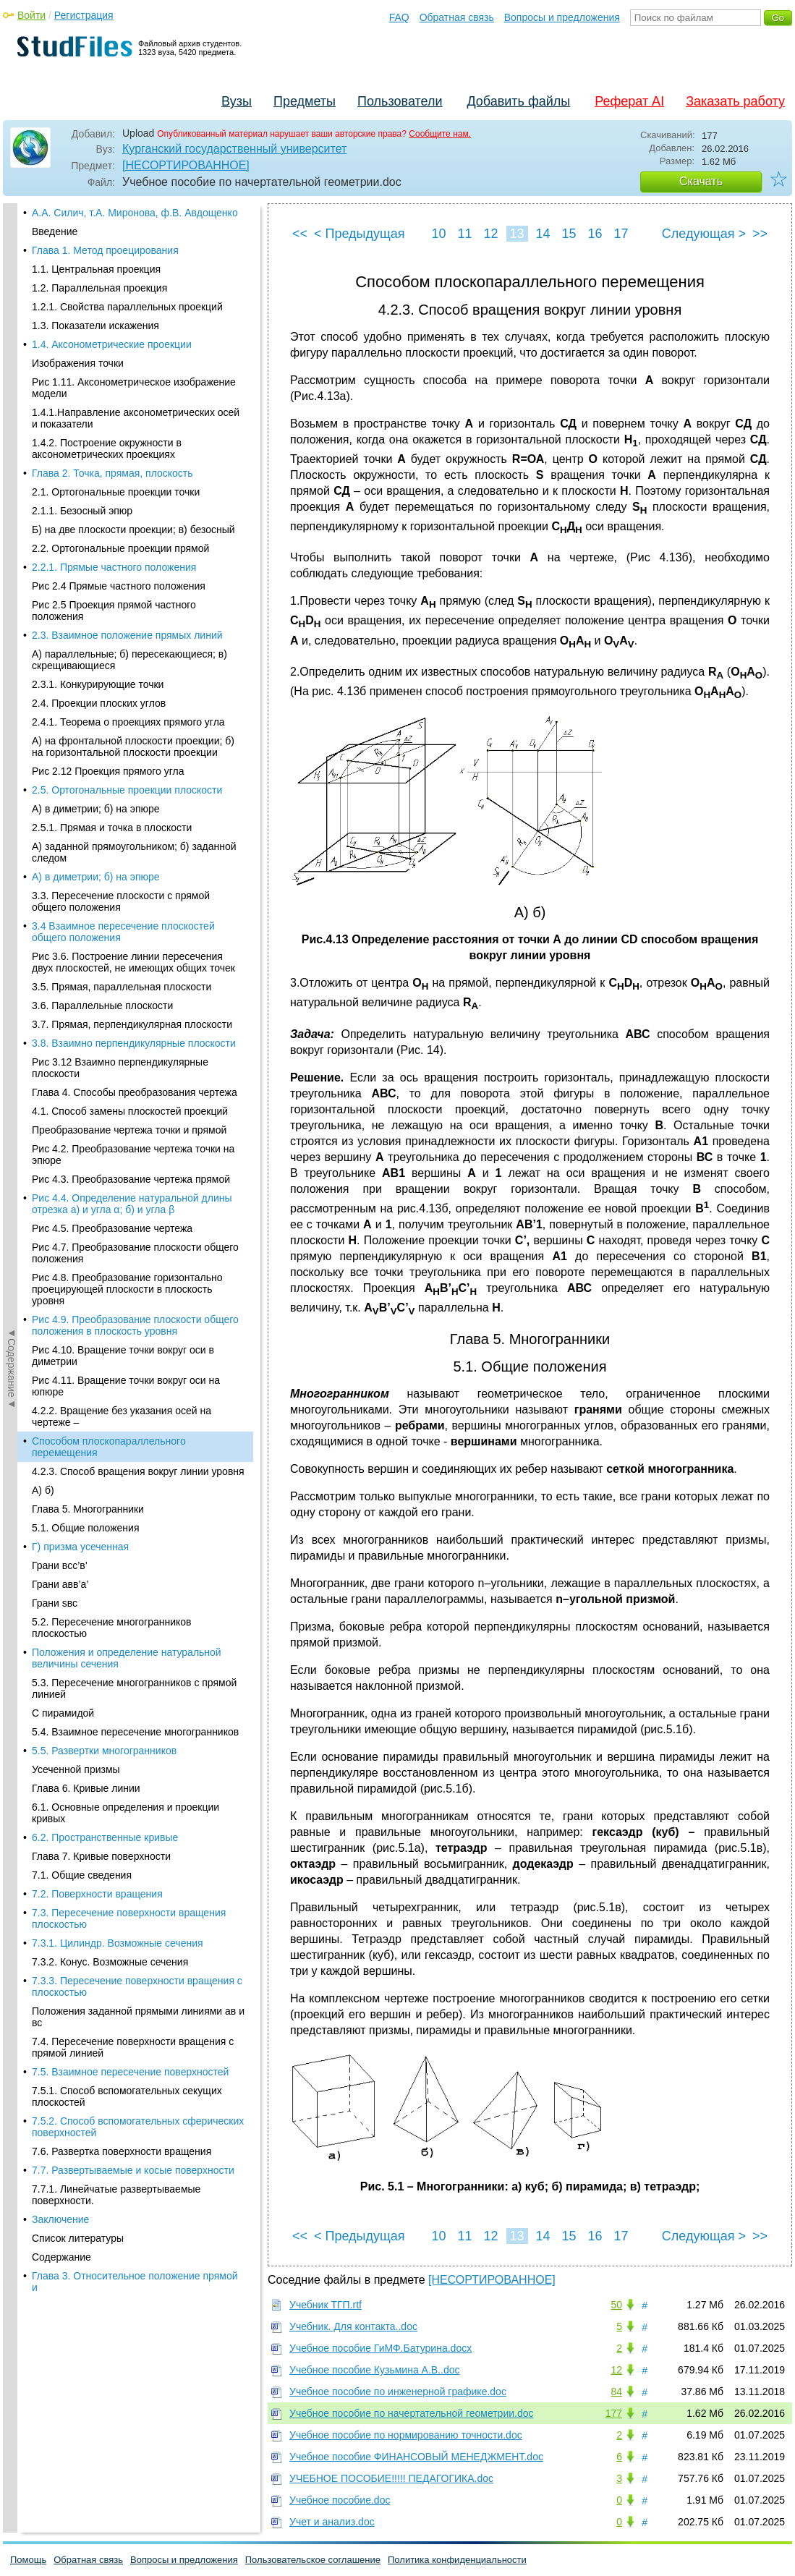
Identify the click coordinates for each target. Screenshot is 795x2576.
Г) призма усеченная (80, 351)
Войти (31, 15)
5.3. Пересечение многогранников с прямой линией (134, 493)
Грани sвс (54, 408)
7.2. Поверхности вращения (97, 699)
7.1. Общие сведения (82, 680)
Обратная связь (457, 17)
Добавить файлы (518, 101)
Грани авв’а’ (60, 389)
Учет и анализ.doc (332, 2522)
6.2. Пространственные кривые (105, 642)
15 (568, 233)
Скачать (701, 181)
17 (620, 233)
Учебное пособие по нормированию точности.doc (405, 2435)
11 (464, 233)
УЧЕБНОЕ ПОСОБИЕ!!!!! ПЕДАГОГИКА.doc (391, 2478)
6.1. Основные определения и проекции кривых (125, 617)
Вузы (236, 101)
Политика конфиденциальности (457, 2559)
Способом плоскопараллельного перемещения (109, 251)
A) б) (43, 295)
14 (542, 233)
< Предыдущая (359, 233)
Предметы (304, 101)
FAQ (399, 17)
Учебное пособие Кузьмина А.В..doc (374, 2370)
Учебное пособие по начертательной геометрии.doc (411, 2413)
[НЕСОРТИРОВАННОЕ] (186, 165)
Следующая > (704, 233)
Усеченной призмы (76, 574)
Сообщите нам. (440, 133)
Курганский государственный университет (234, 149)
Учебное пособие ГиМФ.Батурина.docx (380, 2348)
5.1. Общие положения (85, 333)
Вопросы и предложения (562, 17)
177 (613, 2413)
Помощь (28, 2559)
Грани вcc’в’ (60, 370)
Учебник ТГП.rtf (325, 2305)
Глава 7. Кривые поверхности (101, 661)
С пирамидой (63, 518)
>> (760, 233)
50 (616, 2305)
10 (438, 233)
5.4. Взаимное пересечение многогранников (135, 537)
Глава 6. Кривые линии (86, 593)
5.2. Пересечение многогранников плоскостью (112, 432)
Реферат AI (629, 101)
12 (490, 233)
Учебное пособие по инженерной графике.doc (397, 2391)
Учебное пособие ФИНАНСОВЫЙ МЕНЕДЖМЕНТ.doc (416, 2456)
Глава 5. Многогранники (88, 314)
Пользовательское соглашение (313, 2559)
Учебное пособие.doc (339, 2500)
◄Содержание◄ (11, 456)
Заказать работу (735, 101)
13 (516, 233)
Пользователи (399, 101)
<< (299, 233)
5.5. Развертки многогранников (104, 555)
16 (594, 233)
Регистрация (84, 15)
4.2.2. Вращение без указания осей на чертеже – (121, 221)
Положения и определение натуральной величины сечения (126, 463)
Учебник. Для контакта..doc (353, 2326)
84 (616, 2391)
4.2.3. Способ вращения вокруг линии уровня (138, 276)
